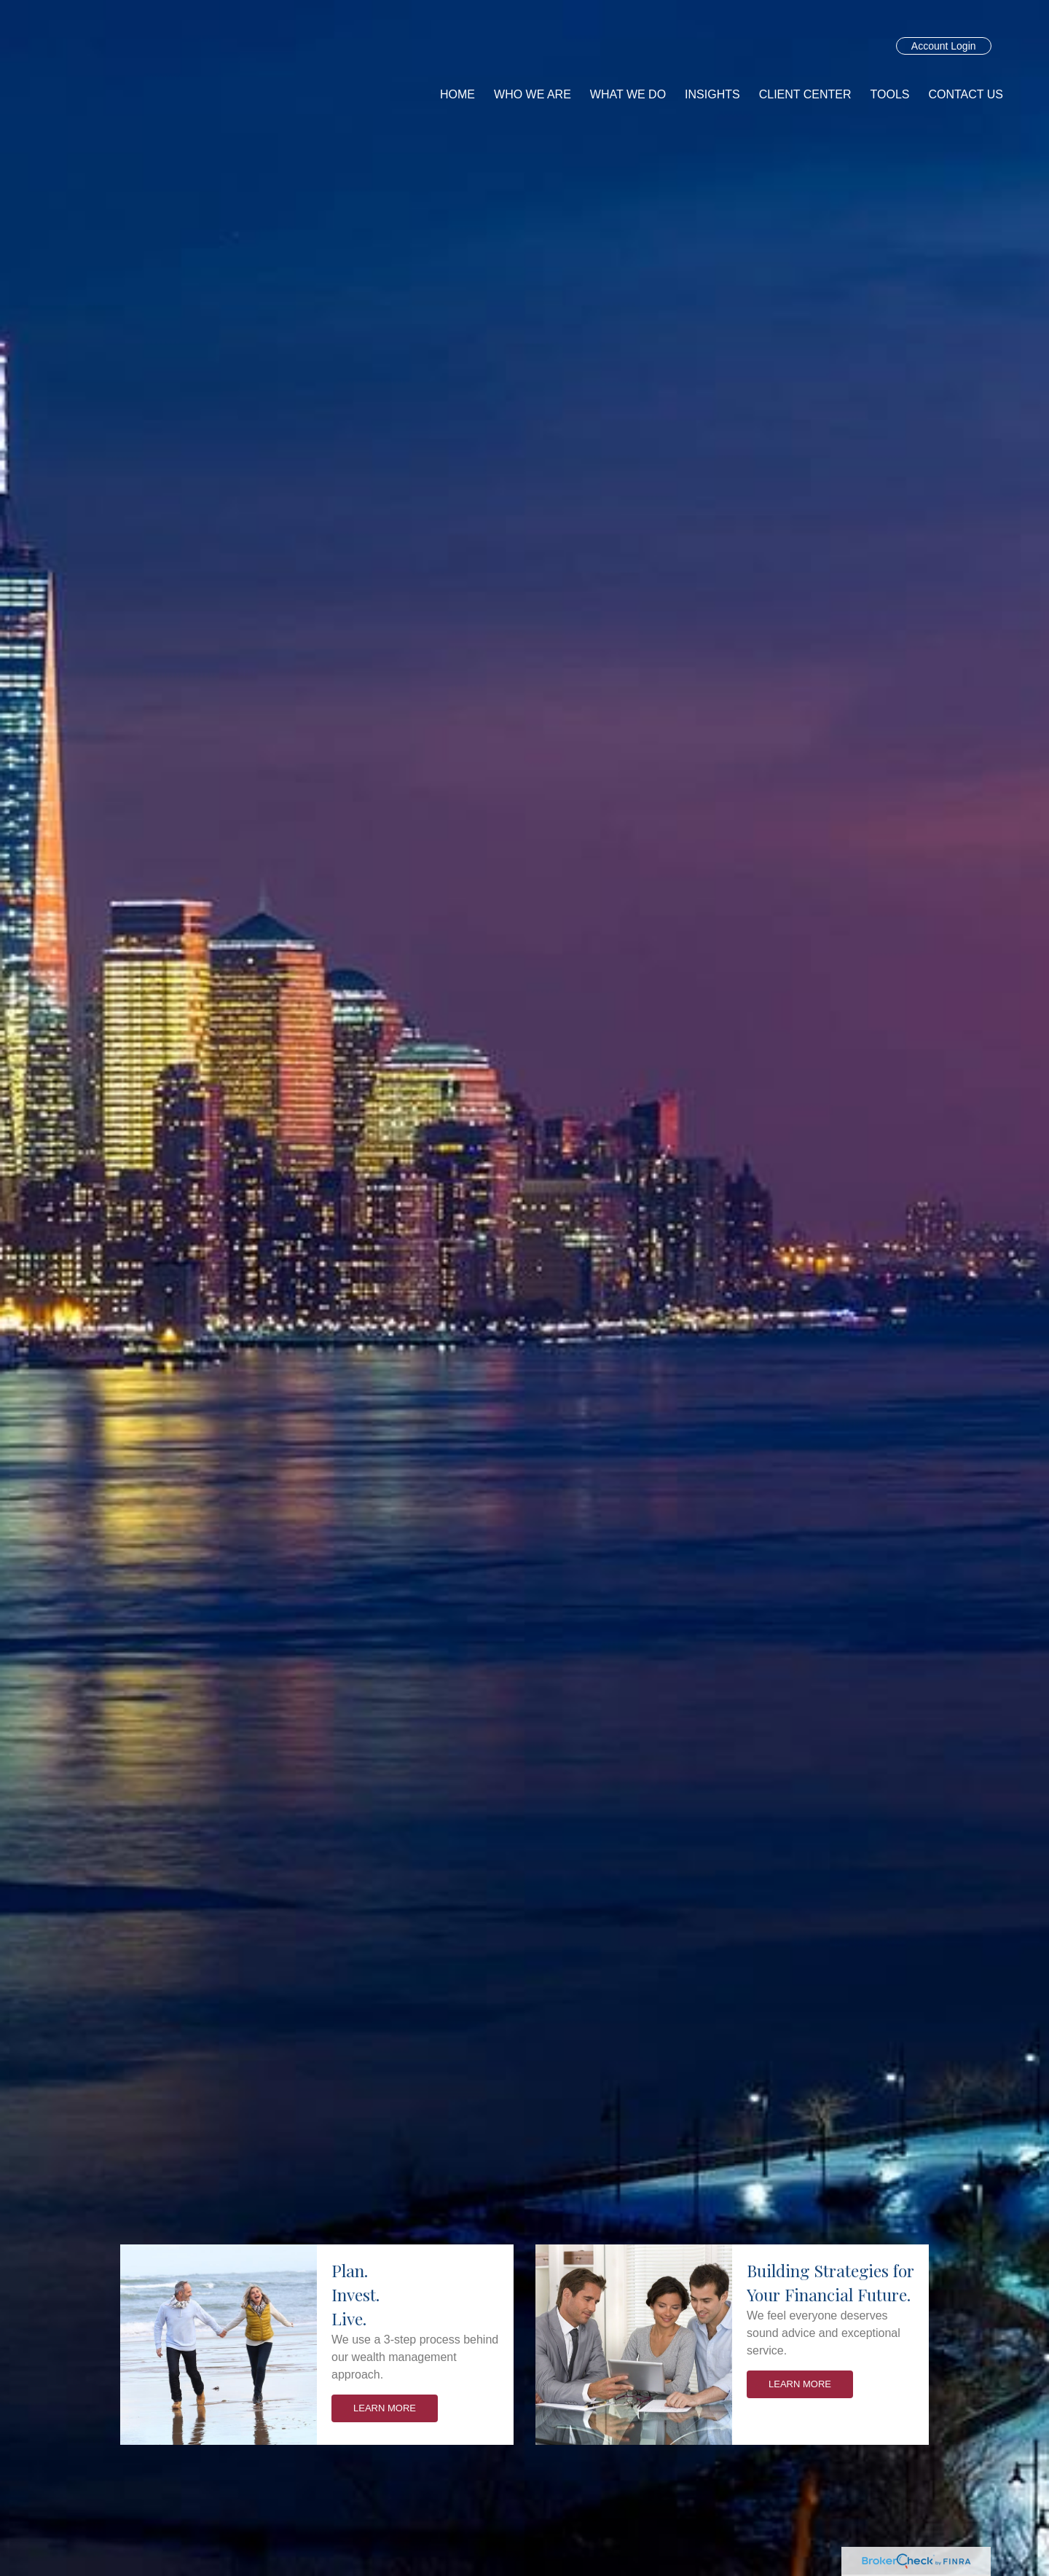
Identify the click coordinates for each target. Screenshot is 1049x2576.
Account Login (943, 46)
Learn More (384, 2408)
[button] (532, 95)
